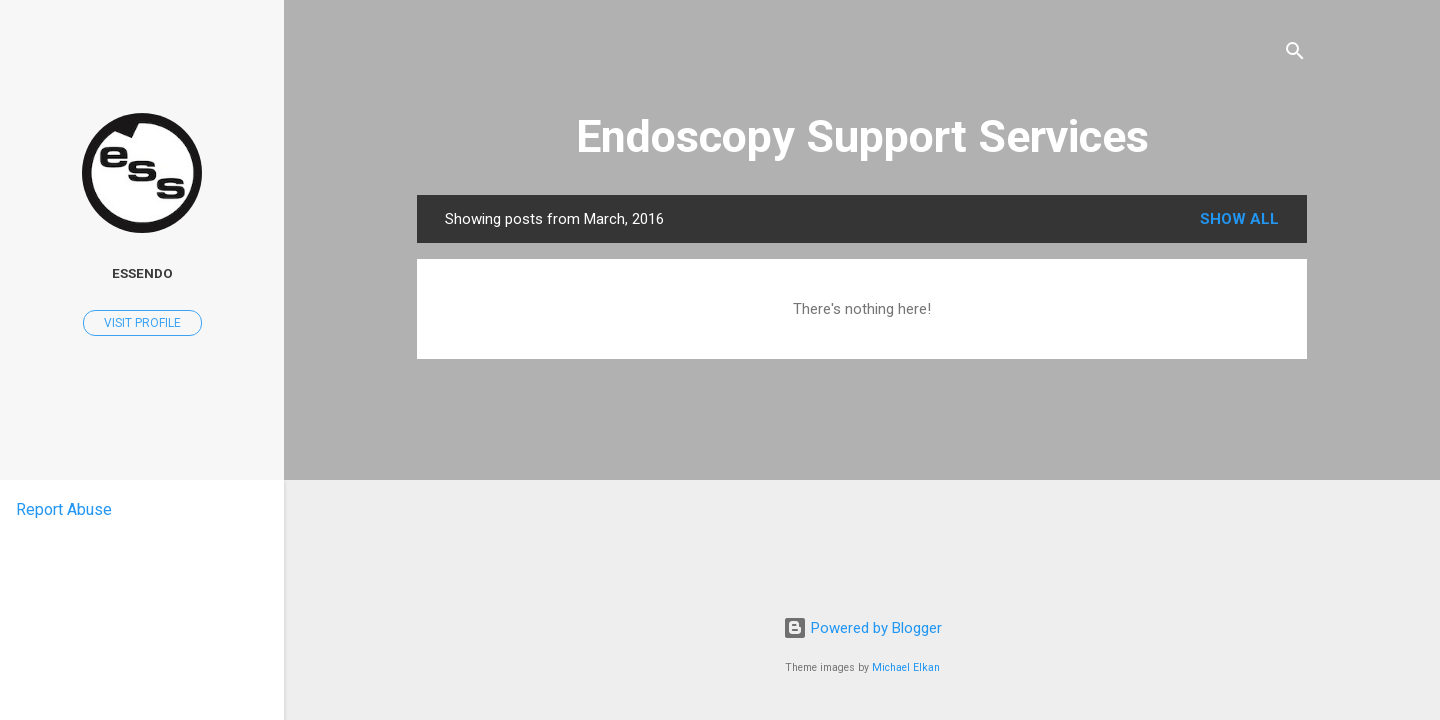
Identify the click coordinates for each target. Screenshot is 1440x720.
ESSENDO (142, 273)
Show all (1239, 219)
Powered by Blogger (862, 628)
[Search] (1295, 54)
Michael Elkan (906, 667)
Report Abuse (64, 509)
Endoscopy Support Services (862, 136)
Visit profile (142, 323)
